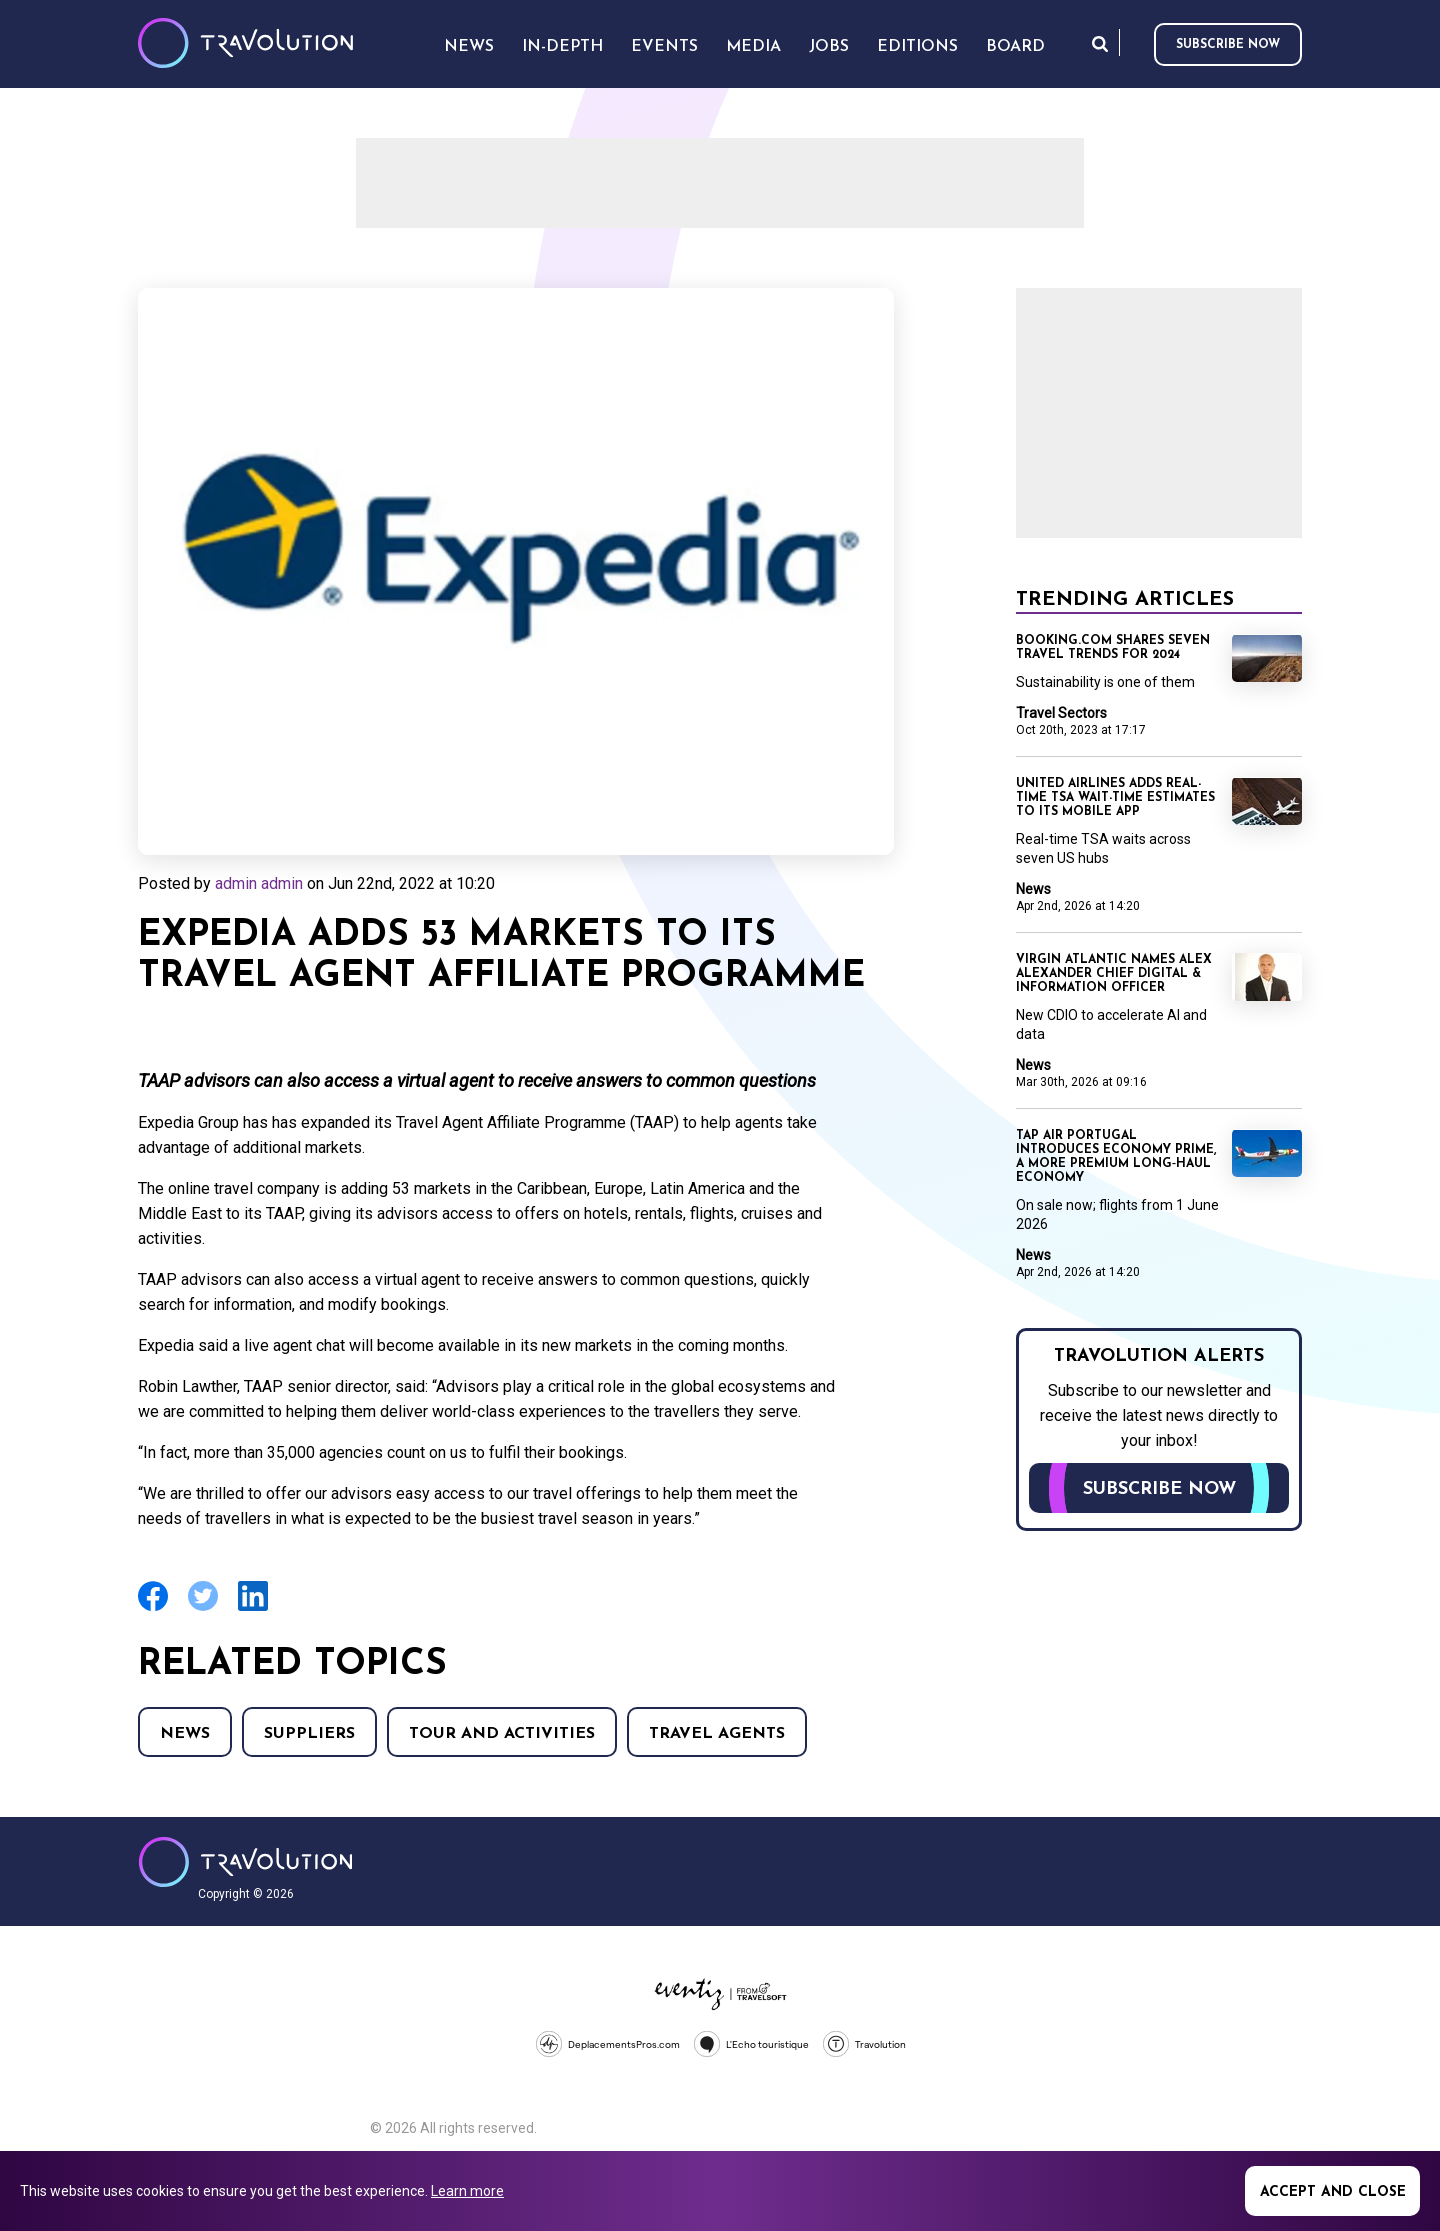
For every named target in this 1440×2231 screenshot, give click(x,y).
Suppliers (309, 1734)
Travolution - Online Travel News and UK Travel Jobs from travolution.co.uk (245, 1862)
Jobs (829, 47)
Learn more (467, 2191)
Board (1015, 47)
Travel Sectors (1061, 713)
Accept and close (1333, 2192)
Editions (917, 47)
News (185, 1734)
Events (664, 47)
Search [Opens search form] (1100, 43)
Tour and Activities (502, 1734)
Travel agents (717, 1734)
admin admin (259, 883)
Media (753, 47)
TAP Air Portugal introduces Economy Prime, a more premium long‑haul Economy (1116, 1157)
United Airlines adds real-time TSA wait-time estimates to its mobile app (1115, 798)
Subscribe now (1228, 45)
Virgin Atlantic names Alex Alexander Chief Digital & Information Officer (1114, 974)
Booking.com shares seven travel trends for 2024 (1113, 648)
